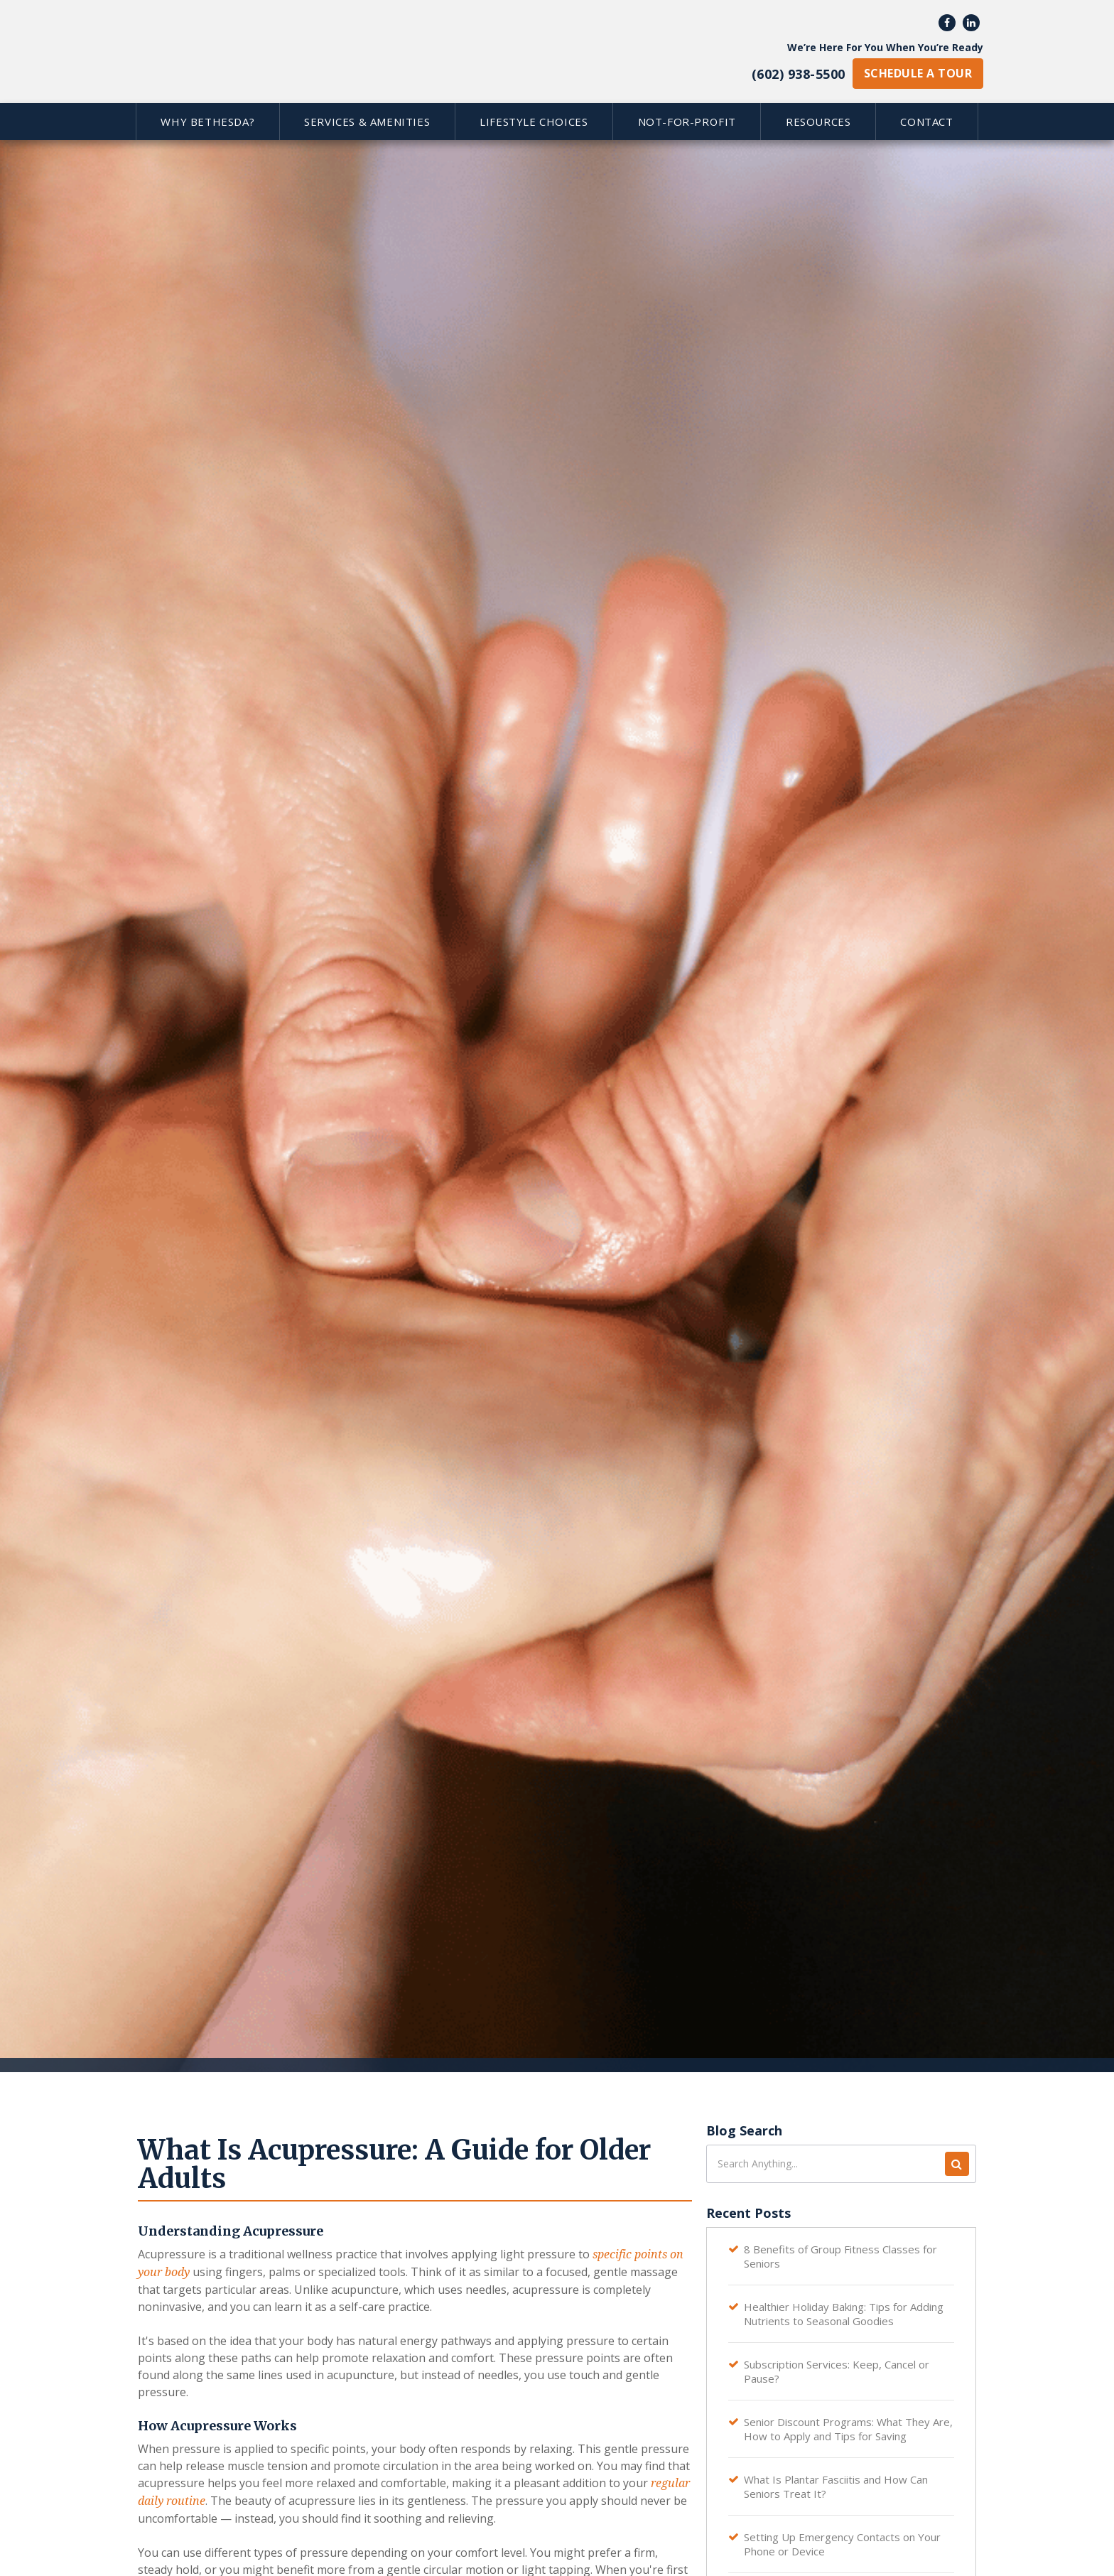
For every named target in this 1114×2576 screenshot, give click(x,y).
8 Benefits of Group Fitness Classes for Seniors (840, 2256)
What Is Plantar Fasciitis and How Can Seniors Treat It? (836, 2486)
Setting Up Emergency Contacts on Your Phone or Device (842, 2544)
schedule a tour (918, 73)
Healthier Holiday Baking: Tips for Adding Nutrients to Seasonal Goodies (843, 2314)
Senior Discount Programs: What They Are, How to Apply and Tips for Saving (848, 2429)
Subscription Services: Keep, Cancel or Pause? (836, 2371)
